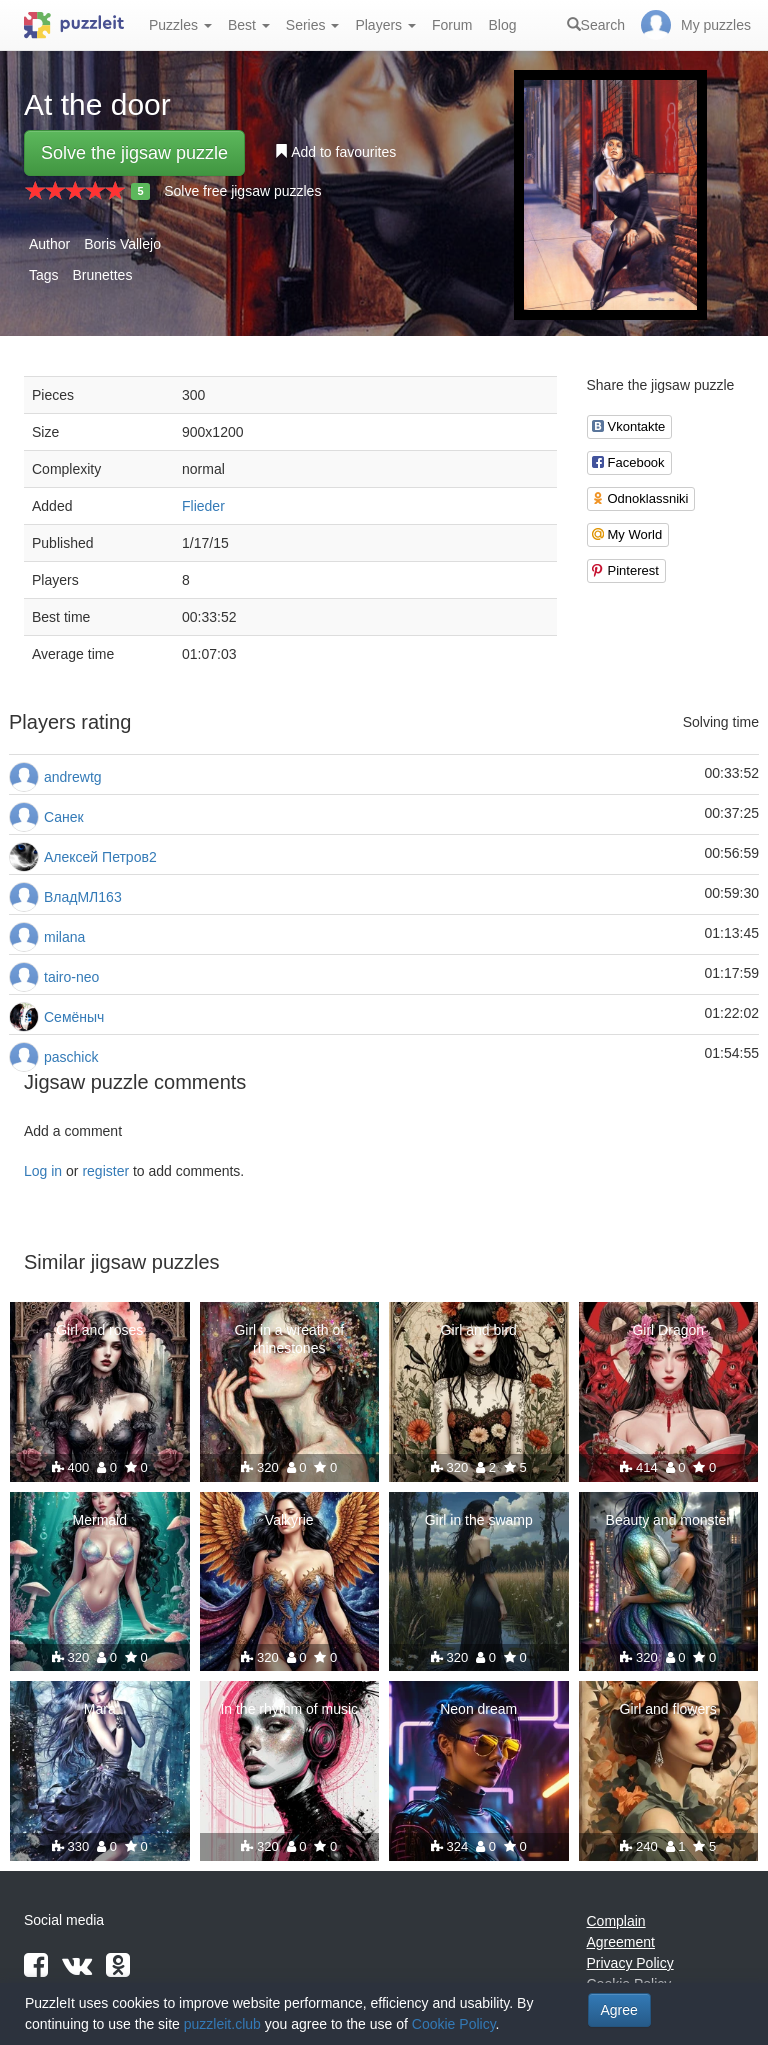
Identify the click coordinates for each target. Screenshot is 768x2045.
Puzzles (180, 25)
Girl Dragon (668, 1330)
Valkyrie (289, 1520)
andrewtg (73, 777)
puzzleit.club (222, 2024)
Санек (64, 817)
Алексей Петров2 (100, 857)
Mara (100, 1709)
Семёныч (74, 1017)
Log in (43, 1171)
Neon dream (478, 1709)
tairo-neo (71, 977)
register (105, 1171)
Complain (616, 1921)
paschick (71, 1057)
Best (249, 25)
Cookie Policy (454, 2024)
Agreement (621, 1942)
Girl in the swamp (479, 1520)
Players (385, 25)
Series (313, 25)
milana (64, 937)
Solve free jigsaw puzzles (242, 191)
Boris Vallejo (122, 244)
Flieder (203, 506)
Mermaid (100, 1520)
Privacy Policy (630, 1963)
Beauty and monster (668, 1520)
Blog (502, 25)
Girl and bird (479, 1330)
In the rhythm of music (289, 1709)
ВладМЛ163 (83, 897)
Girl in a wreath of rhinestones (289, 1339)
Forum (452, 25)
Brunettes (102, 275)
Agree (619, 2010)
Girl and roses (99, 1330)
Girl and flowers (668, 1709)
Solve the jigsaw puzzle (134, 153)
